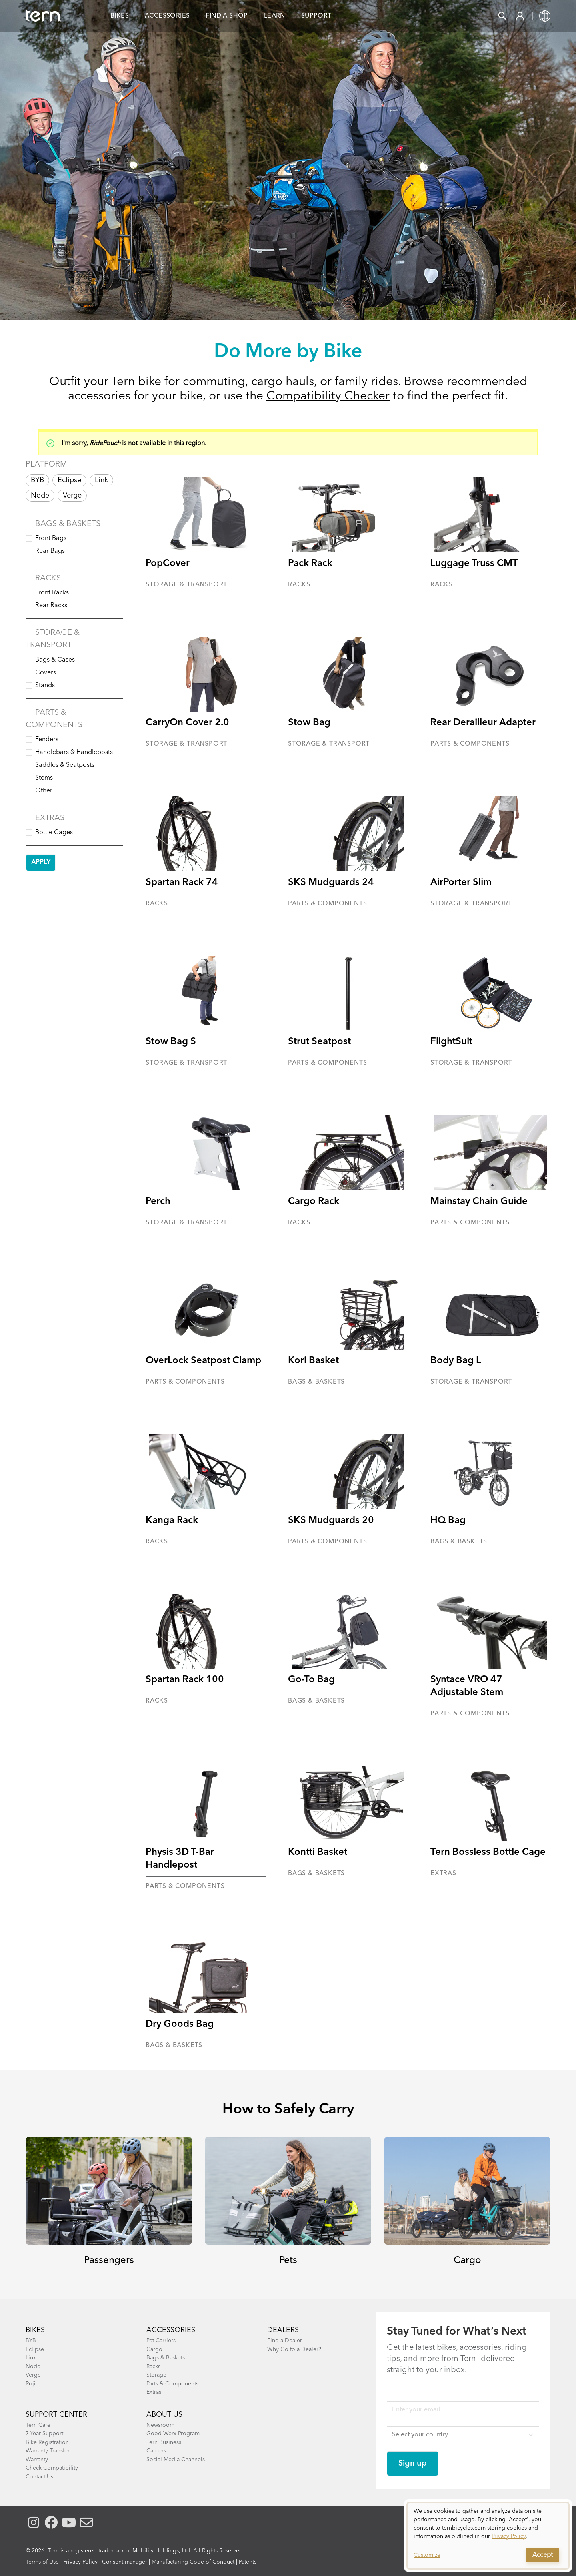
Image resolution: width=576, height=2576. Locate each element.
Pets (288, 2260)
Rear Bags (50, 551)
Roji (31, 2384)
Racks (48, 578)
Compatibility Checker (328, 396)
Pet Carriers (161, 2340)
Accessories (167, 16)
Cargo (467, 2260)
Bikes (119, 16)
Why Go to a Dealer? (294, 2349)
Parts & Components (172, 2384)
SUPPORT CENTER (56, 2414)
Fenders (46, 739)
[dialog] (488, 2535)
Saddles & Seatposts (64, 765)
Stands (45, 685)
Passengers (109, 2260)
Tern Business (163, 2442)
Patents (247, 2562)
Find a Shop (227, 16)
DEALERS (283, 2330)
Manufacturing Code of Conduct (193, 2562)
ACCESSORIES (170, 2330)
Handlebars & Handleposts (74, 752)
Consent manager (124, 2562)
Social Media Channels (175, 2459)
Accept (542, 2555)
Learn (274, 16)
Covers (45, 673)
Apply (40, 862)
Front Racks (52, 593)
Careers (156, 2451)
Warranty (37, 2459)
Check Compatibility (52, 2468)
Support (316, 16)
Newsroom (160, 2425)
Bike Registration (47, 2442)
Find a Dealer (284, 2340)
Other (43, 791)
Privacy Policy (80, 2562)
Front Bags (50, 538)
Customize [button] (427, 2555)
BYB (37, 480)
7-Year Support (44, 2433)
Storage (156, 2375)
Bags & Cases (55, 660)
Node (40, 495)
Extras (49, 818)
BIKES (35, 2330)
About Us (164, 2414)
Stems (44, 778)
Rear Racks (51, 605)
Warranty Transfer (48, 2451)
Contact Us (39, 2477)
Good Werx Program (173, 2433)
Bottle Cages (54, 832)
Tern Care (38, 2425)
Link (101, 480)
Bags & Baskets (67, 524)
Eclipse (69, 480)
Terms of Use (42, 2562)
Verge (72, 495)
